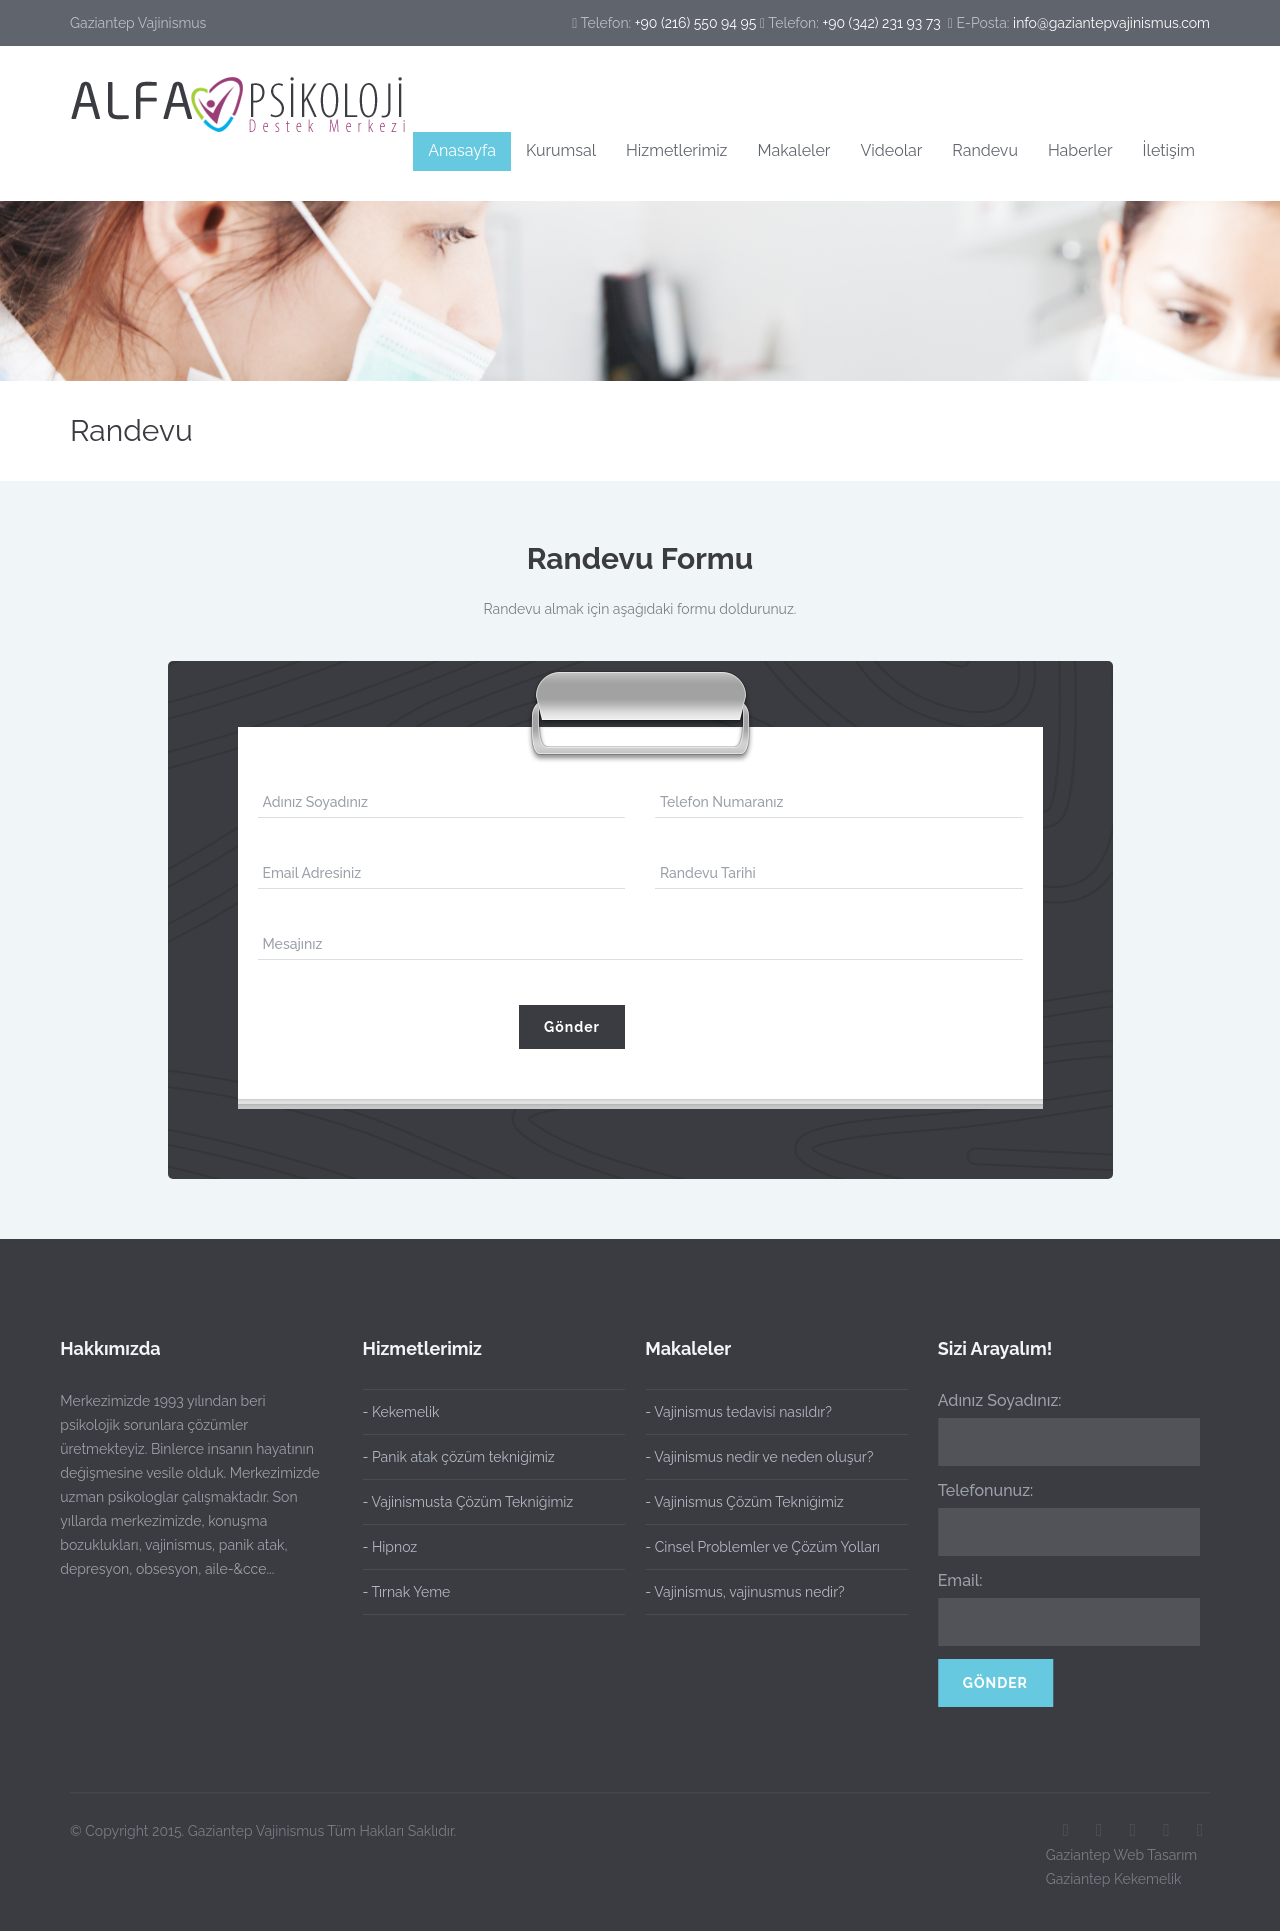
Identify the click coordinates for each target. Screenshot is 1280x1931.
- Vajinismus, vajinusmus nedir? (736, 1592)
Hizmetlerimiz (676, 150)
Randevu (985, 150)
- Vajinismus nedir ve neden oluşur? (751, 1457)
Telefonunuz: (977, 1490)
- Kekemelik (401, 1412)
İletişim (1169, 150)
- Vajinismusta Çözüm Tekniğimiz (468, 1502)
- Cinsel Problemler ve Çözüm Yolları (754, 1547)
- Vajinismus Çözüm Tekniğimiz (736, 1502)
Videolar (891, 150)
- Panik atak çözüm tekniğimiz (459, 1457)
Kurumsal (561, 150)
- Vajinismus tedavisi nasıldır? (730, 1412)
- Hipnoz (390, 1547)
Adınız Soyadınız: (991, 1400)
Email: (951, 1580)
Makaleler (794, 150)
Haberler (1080, 150)
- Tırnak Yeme (407, 1592)
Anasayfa (462, 150)
